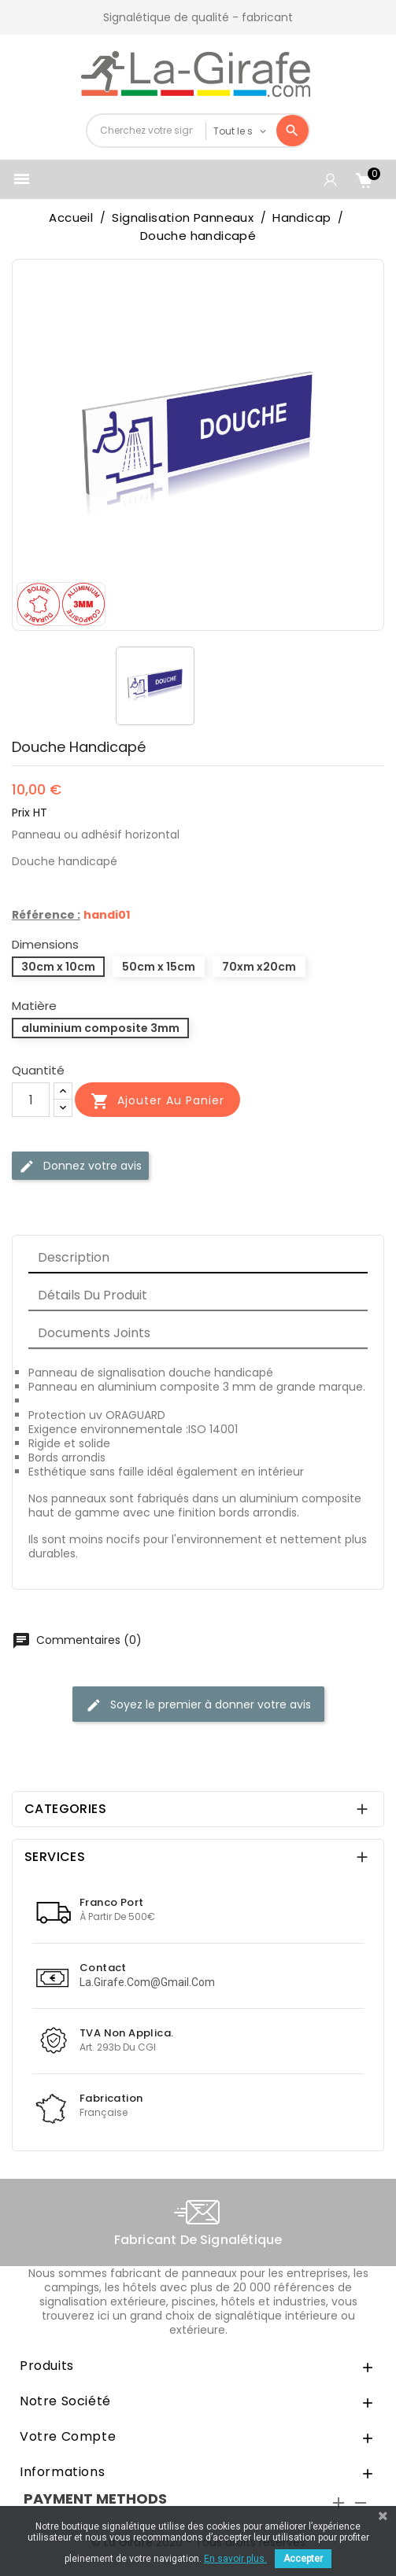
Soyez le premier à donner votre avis (198, 1705)
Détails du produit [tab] (92, 1295)
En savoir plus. (235, 2558)
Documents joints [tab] (94, 1333)
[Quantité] (31, 1099)
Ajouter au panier (157, 1101)
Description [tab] (73, 1257)
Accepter (303, 2558)
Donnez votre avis (80, 1166)
